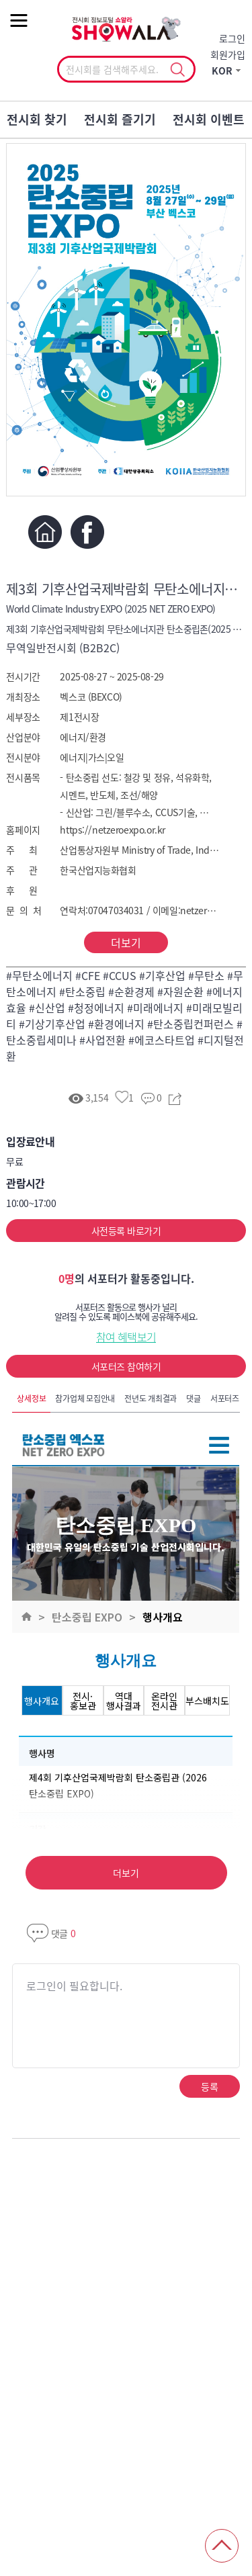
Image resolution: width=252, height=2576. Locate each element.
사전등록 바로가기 (126, 1230)
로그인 (232, 38)
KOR (222, 70)
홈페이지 (45, 532)
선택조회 (177, 69)
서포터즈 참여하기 (126, 1366)
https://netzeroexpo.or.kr (112, 829)
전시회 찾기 (37, 119)
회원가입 (227, 54)
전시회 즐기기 (120, 119)
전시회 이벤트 (209, 119)
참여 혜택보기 (126, 1337)
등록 (209, 2086)
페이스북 (87, 532)
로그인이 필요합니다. (74, 1986)
